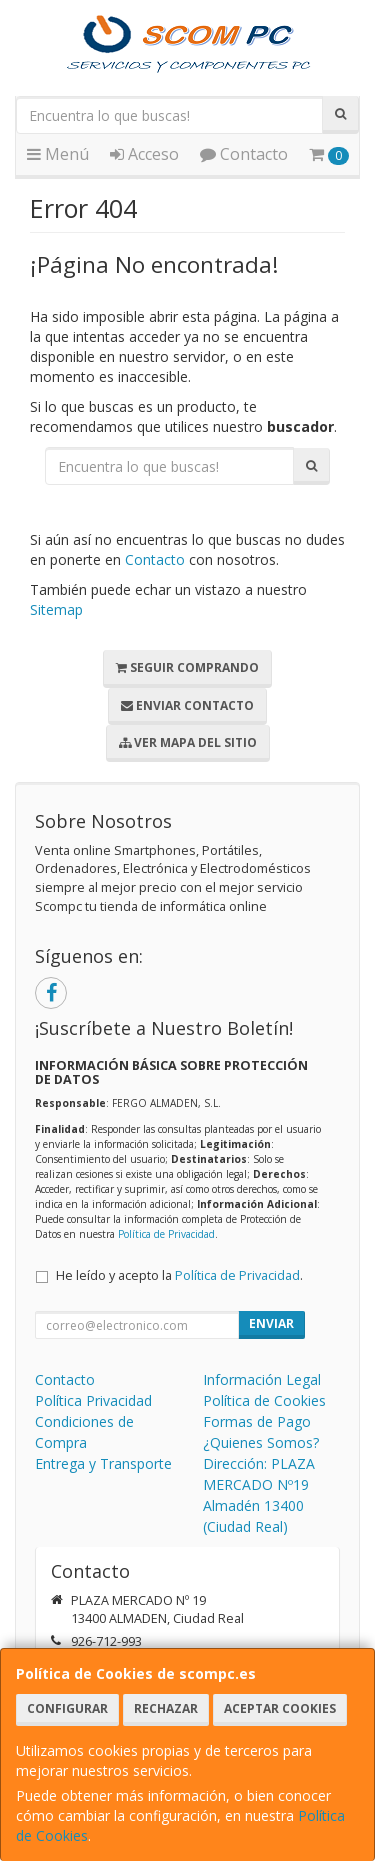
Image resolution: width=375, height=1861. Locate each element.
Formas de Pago (257, 1421)
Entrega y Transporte (103, 1463)
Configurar (67, 1708)
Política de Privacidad (166, 1234)
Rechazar (166, 1708)
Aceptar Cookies (280, 1708)
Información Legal (262, 1379)
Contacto (244, 154)
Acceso (144, 154)
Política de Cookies (264, 1400)
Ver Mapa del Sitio (188, 742)
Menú (58, 154)
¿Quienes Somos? (261, 1442)
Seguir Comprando (187, 667)
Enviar (271, 1323)
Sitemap (56, 609)
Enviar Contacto (187, 705)
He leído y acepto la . (179, 1275)
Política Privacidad (93, 1400)
